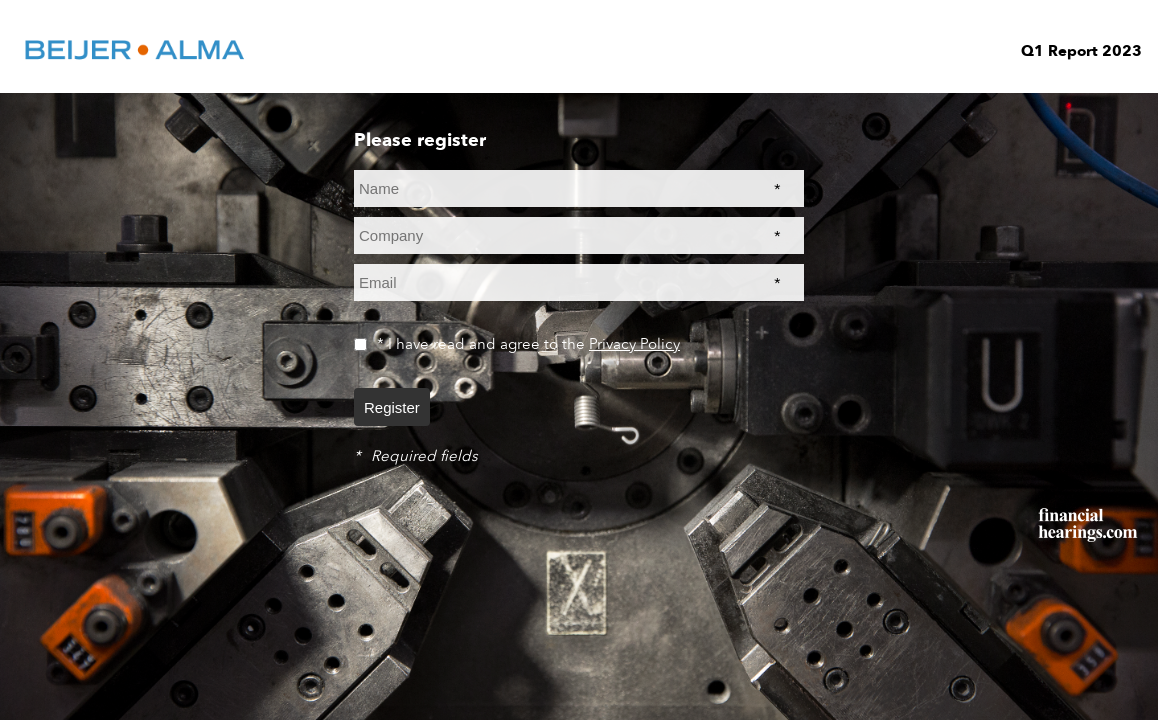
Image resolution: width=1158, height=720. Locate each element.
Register (392, 407)
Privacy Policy (634, 344)
